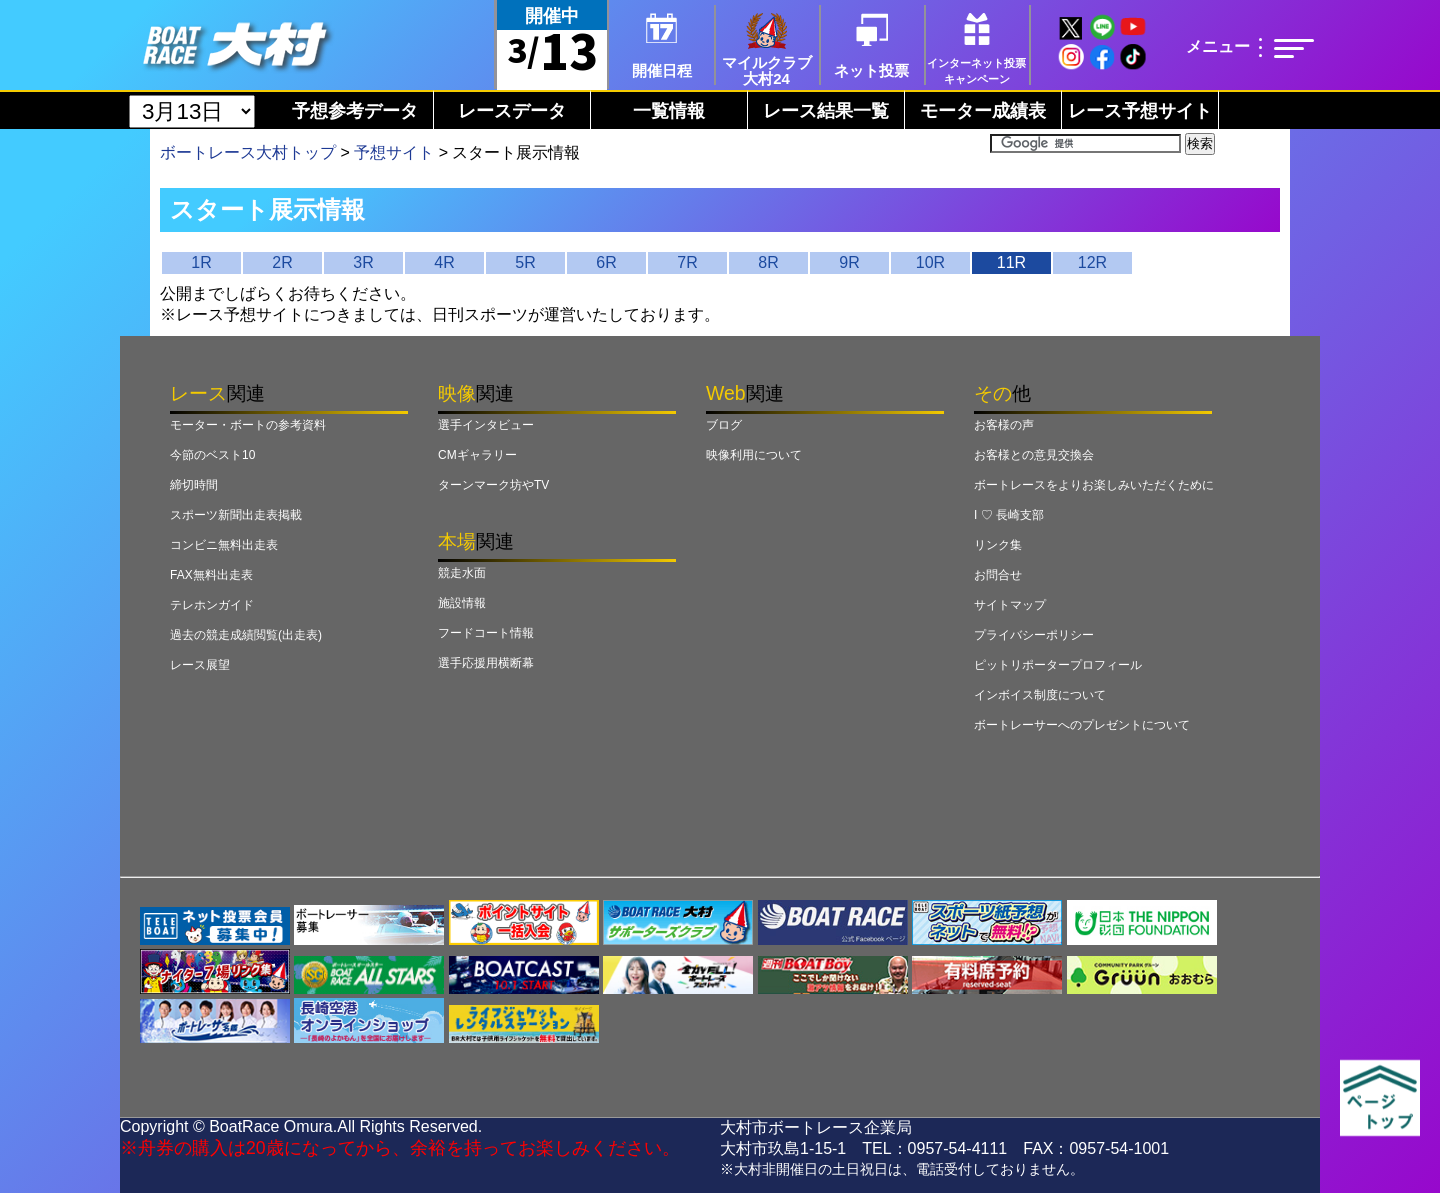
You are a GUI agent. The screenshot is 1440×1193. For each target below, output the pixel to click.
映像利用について (754, 455)
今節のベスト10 (212, 455)
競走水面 (462, 573)
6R (606, 262)
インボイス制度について (1040, 695)
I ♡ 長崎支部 (1009, 515)
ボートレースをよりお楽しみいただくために (1094, 485)
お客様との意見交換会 (1034, 455)
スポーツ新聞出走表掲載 (236, 515)
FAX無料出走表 (211, 575)
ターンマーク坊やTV (493, 485)
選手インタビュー (486, 425)
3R (363, 262)
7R (687, 262)
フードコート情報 (486, 633)
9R (849, 262)
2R (282, 262)
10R (930, 262)
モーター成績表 (983, 111)
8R (768, 262)
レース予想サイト (1140, 111)
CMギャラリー (477, 455)
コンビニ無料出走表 (224, 545)
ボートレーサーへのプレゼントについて (1082, 725)
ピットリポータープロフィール (1058, 665)
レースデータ (512, 111)
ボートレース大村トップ (248, 152)
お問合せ (998, 575)
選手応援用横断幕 (486, 663)
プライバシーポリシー (1034, 635)
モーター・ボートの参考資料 (248, 425)
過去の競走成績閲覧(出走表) (246, 635)
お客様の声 (1004, 425)
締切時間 (194, 485)
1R (201, 262)
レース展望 (200, 665)
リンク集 (998, 545)
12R (1092, 262)
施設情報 (462, 603)
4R (444, 262)
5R (525, 262)
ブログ (724, 425)
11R (1011, 262)
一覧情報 (669, 111)
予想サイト (394, 152)
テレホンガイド (212, 605)
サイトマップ (1010, 605)
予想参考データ (355, 111)
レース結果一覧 (826, 111)
